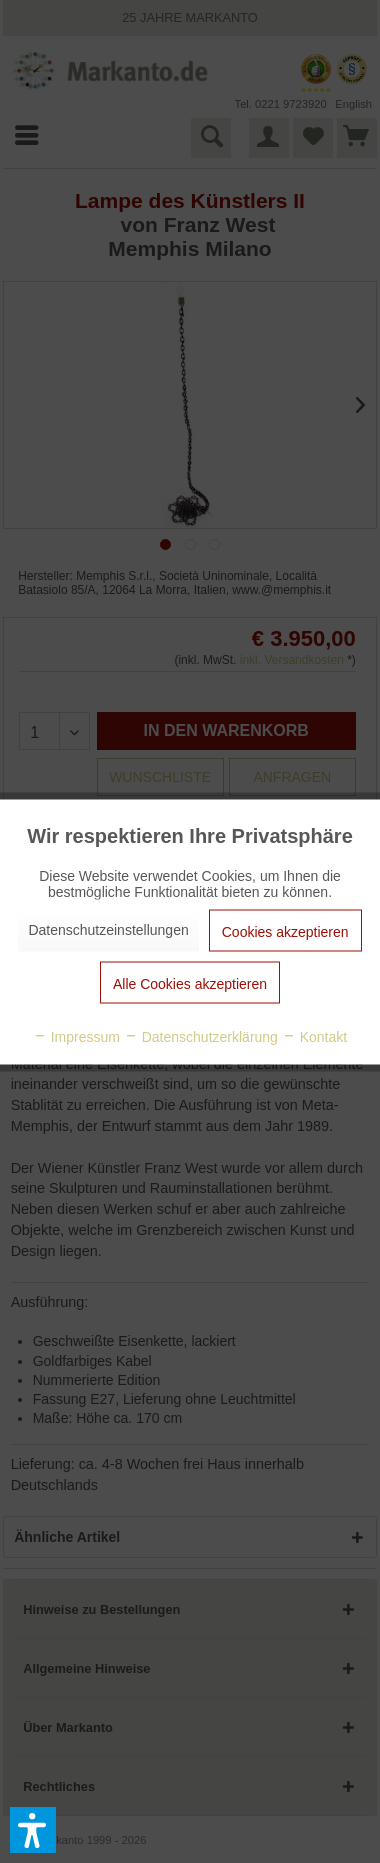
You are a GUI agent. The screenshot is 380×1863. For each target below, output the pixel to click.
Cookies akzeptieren (285, 931)
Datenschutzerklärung (201, 1036)
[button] (33, 1830)
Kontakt (314, 1036)
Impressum (76, 1036)
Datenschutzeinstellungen (108, 929)
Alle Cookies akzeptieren (190, 983)
